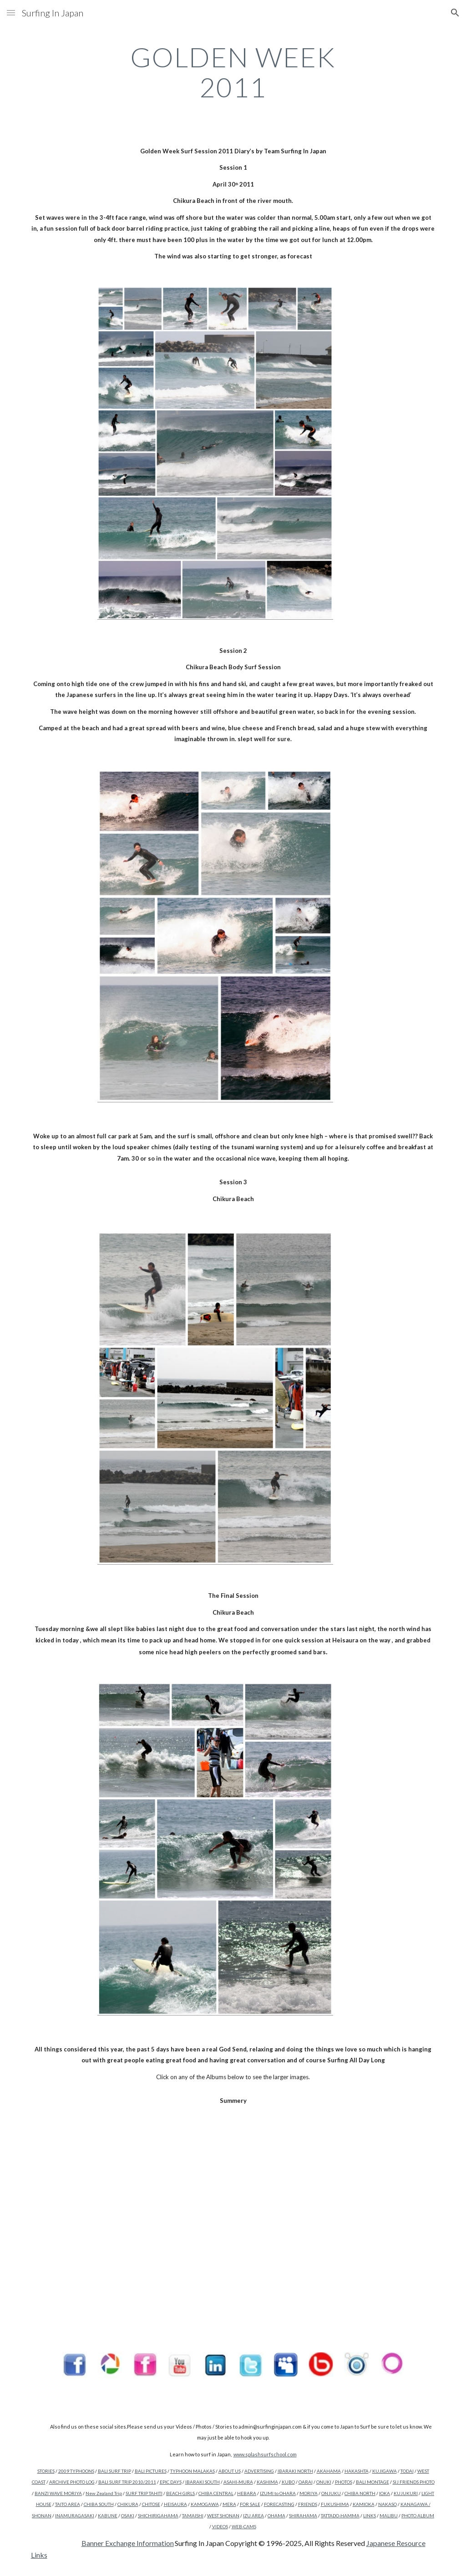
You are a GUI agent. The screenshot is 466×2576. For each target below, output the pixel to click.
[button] (11, 12)
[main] (232, 72)
